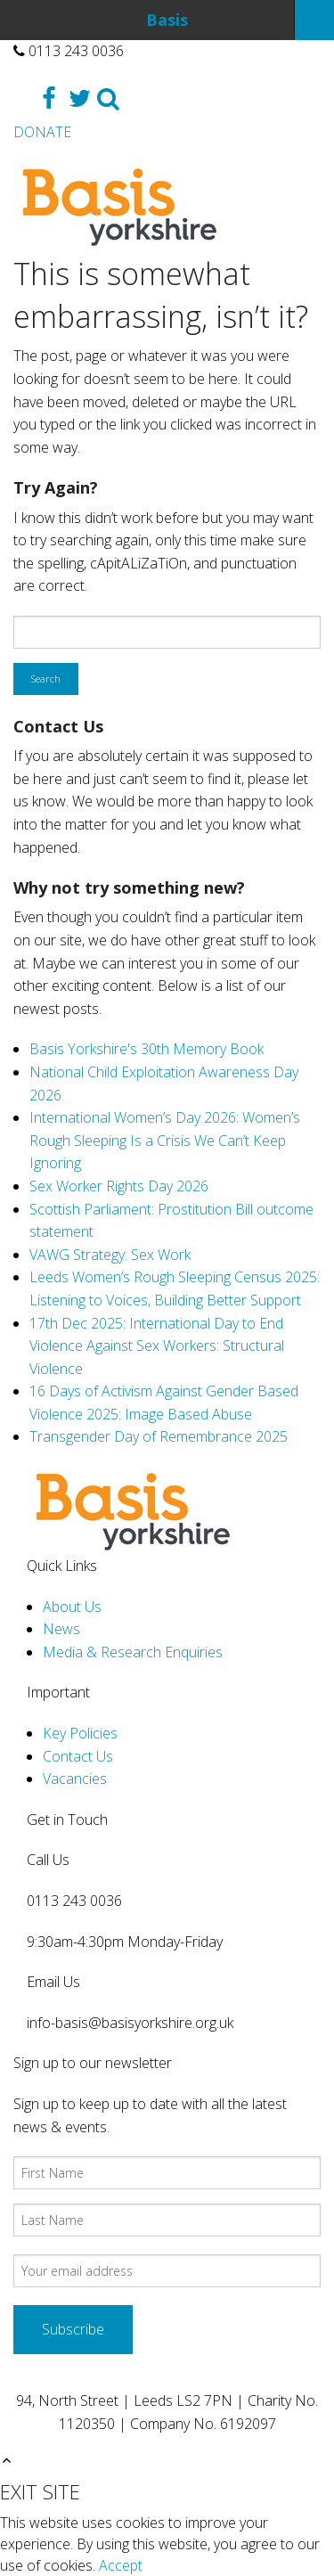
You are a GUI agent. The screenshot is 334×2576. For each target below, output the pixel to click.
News (61, 1629)
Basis (167, 19)
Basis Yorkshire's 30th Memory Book (146, 1049)
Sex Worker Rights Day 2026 (118, 1186)
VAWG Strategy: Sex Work (110, 1254)
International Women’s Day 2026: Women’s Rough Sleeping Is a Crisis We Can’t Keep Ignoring (164, 1140)
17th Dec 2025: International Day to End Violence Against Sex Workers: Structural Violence (156, 1345)
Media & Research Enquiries (133, 1652)
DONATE (42, 132)
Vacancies (75, 1778)
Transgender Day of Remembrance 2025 (158, 1436)
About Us (72, 1606)
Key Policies (80, 1733)
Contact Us (78, 1756)
